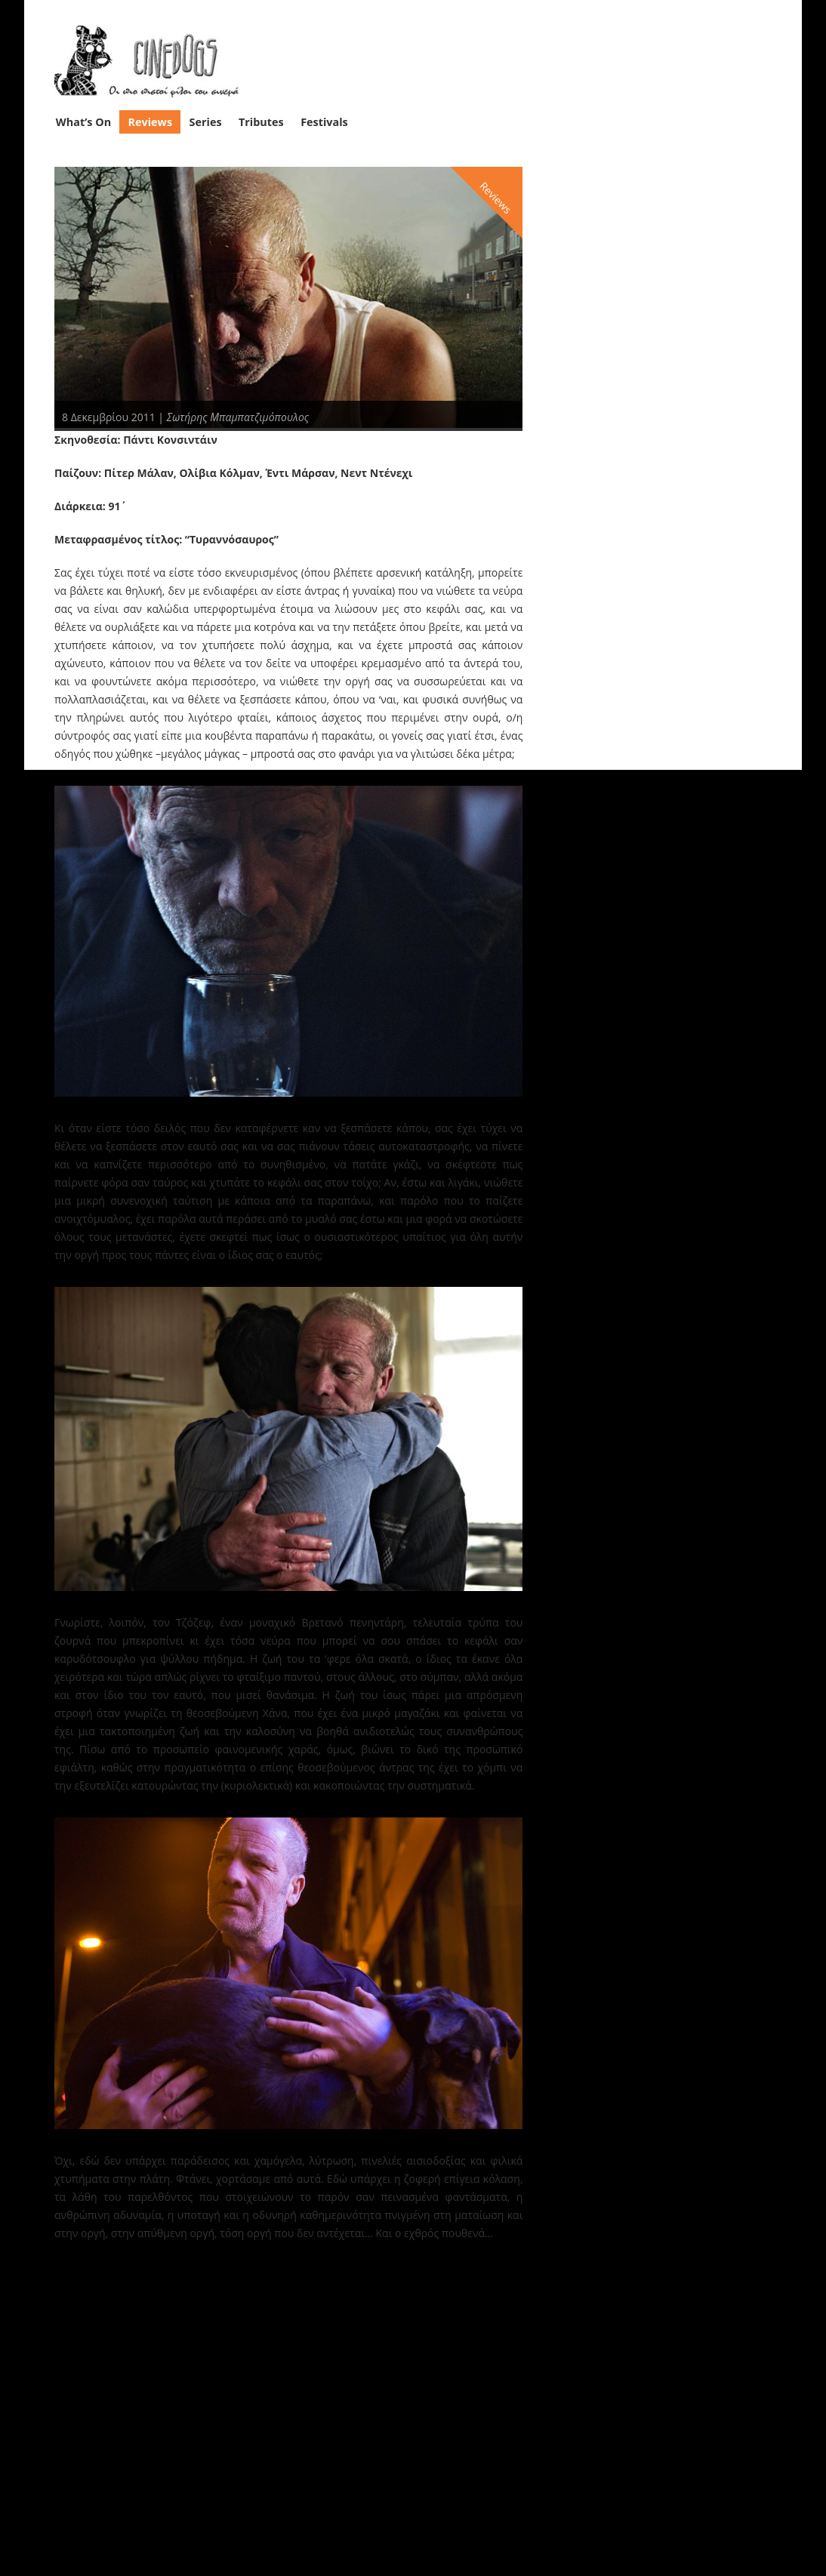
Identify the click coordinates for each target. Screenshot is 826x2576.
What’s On (83, 121)
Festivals (324, 121)
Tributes (261, 121)
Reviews (150, 121)
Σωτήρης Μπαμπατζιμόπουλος (238, 416)
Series (206, 121)
